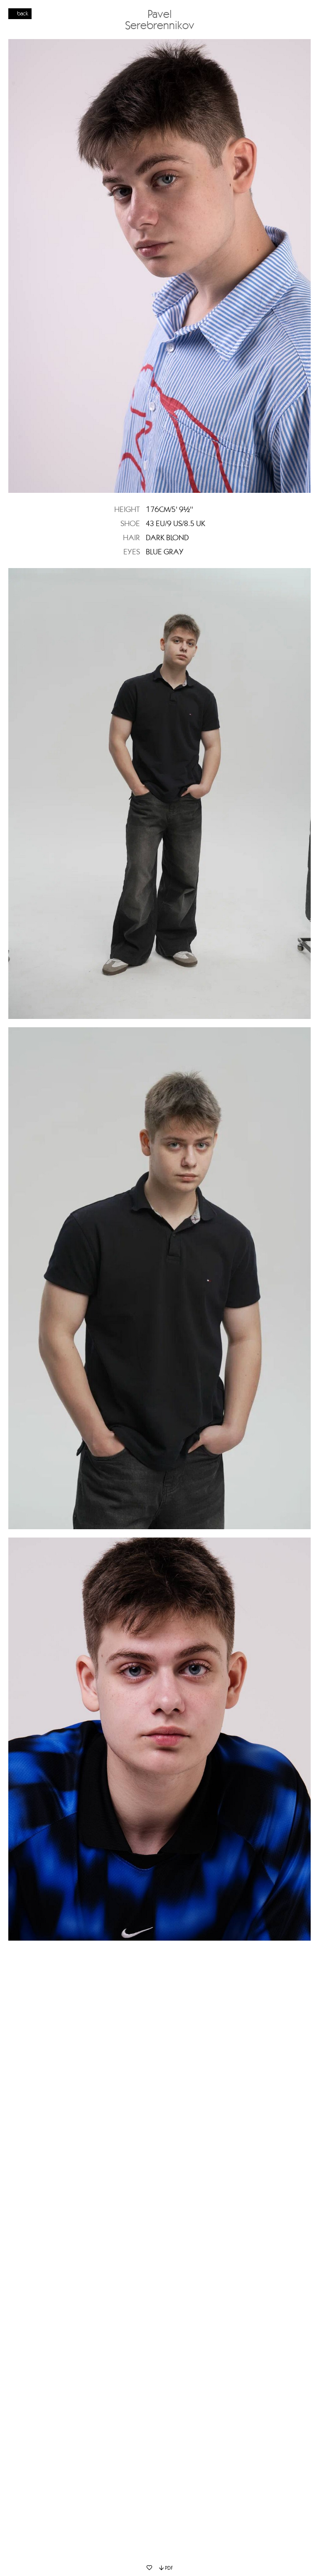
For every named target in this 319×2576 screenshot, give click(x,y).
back (22, 13)
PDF (166, 2568)
